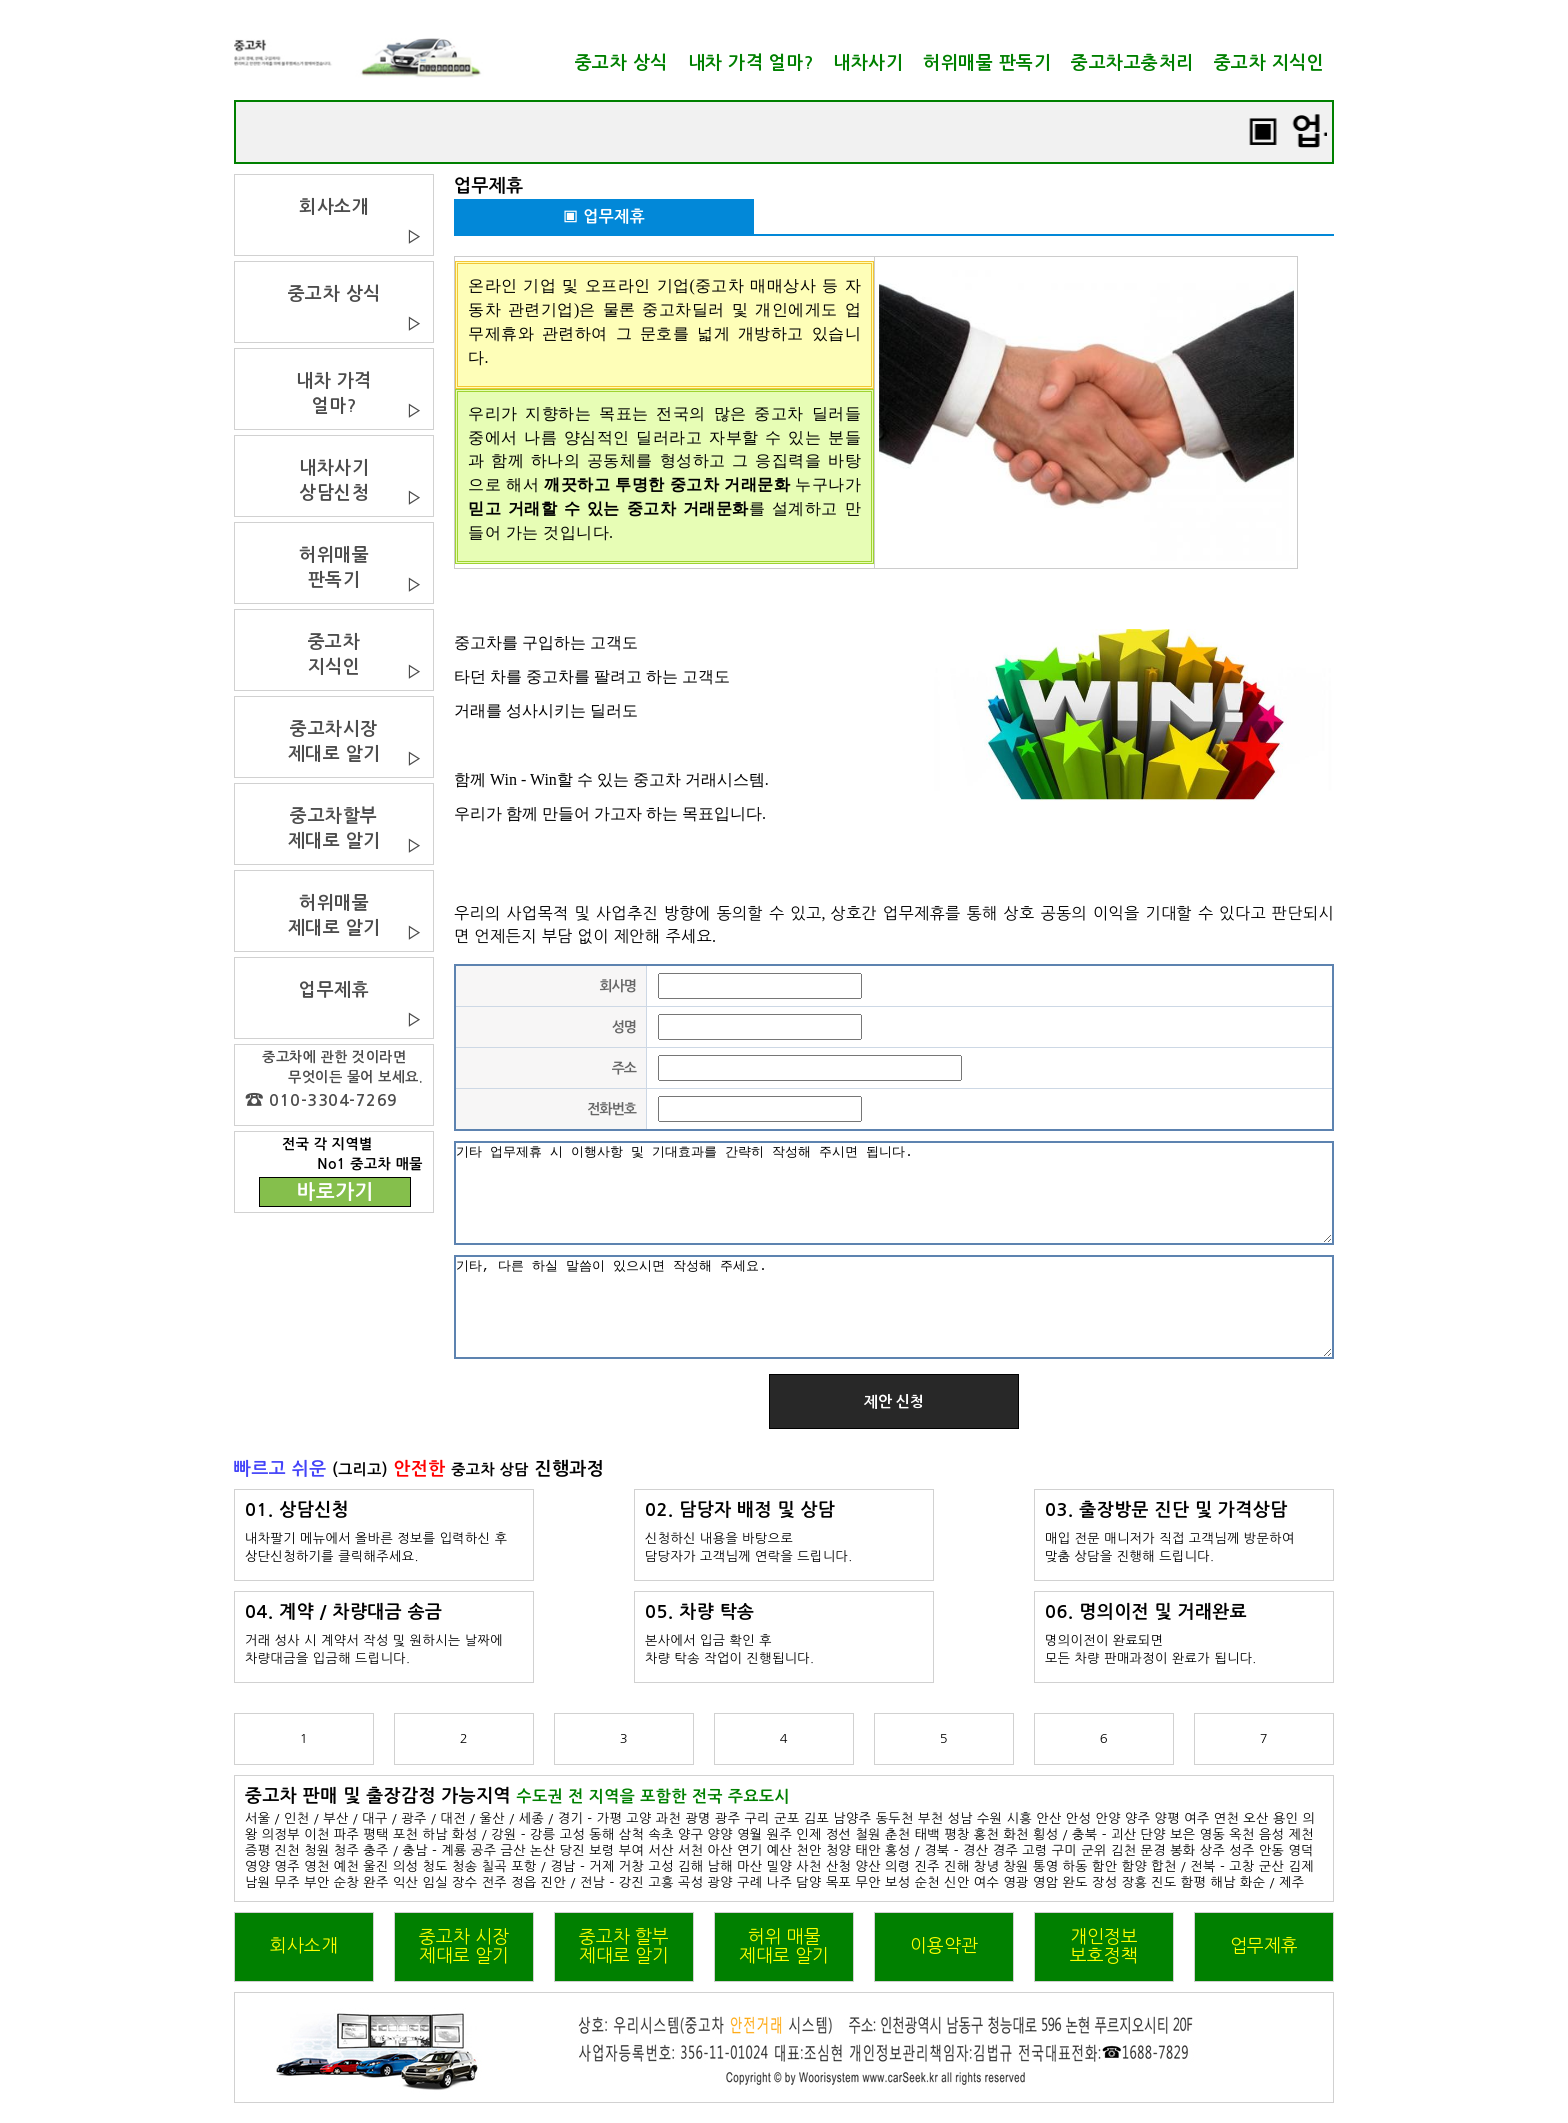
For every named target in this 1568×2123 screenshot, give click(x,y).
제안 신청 (894, 1401)
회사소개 (304, 1946)
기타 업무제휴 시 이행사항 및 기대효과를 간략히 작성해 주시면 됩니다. (894, 1193)
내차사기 (868, 63)
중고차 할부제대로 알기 (624, 1946)
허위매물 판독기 (987, 63)
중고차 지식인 (1269, 63)
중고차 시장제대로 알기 (464, 1946)
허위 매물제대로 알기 (784, 1946)
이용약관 (944, 1946)
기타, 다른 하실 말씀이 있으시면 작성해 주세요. (894, 1307)
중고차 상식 (621, 63)
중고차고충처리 (1132, 63)
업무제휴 (1264, 1946)
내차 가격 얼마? (751, 63)
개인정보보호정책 (1104, 1946)
